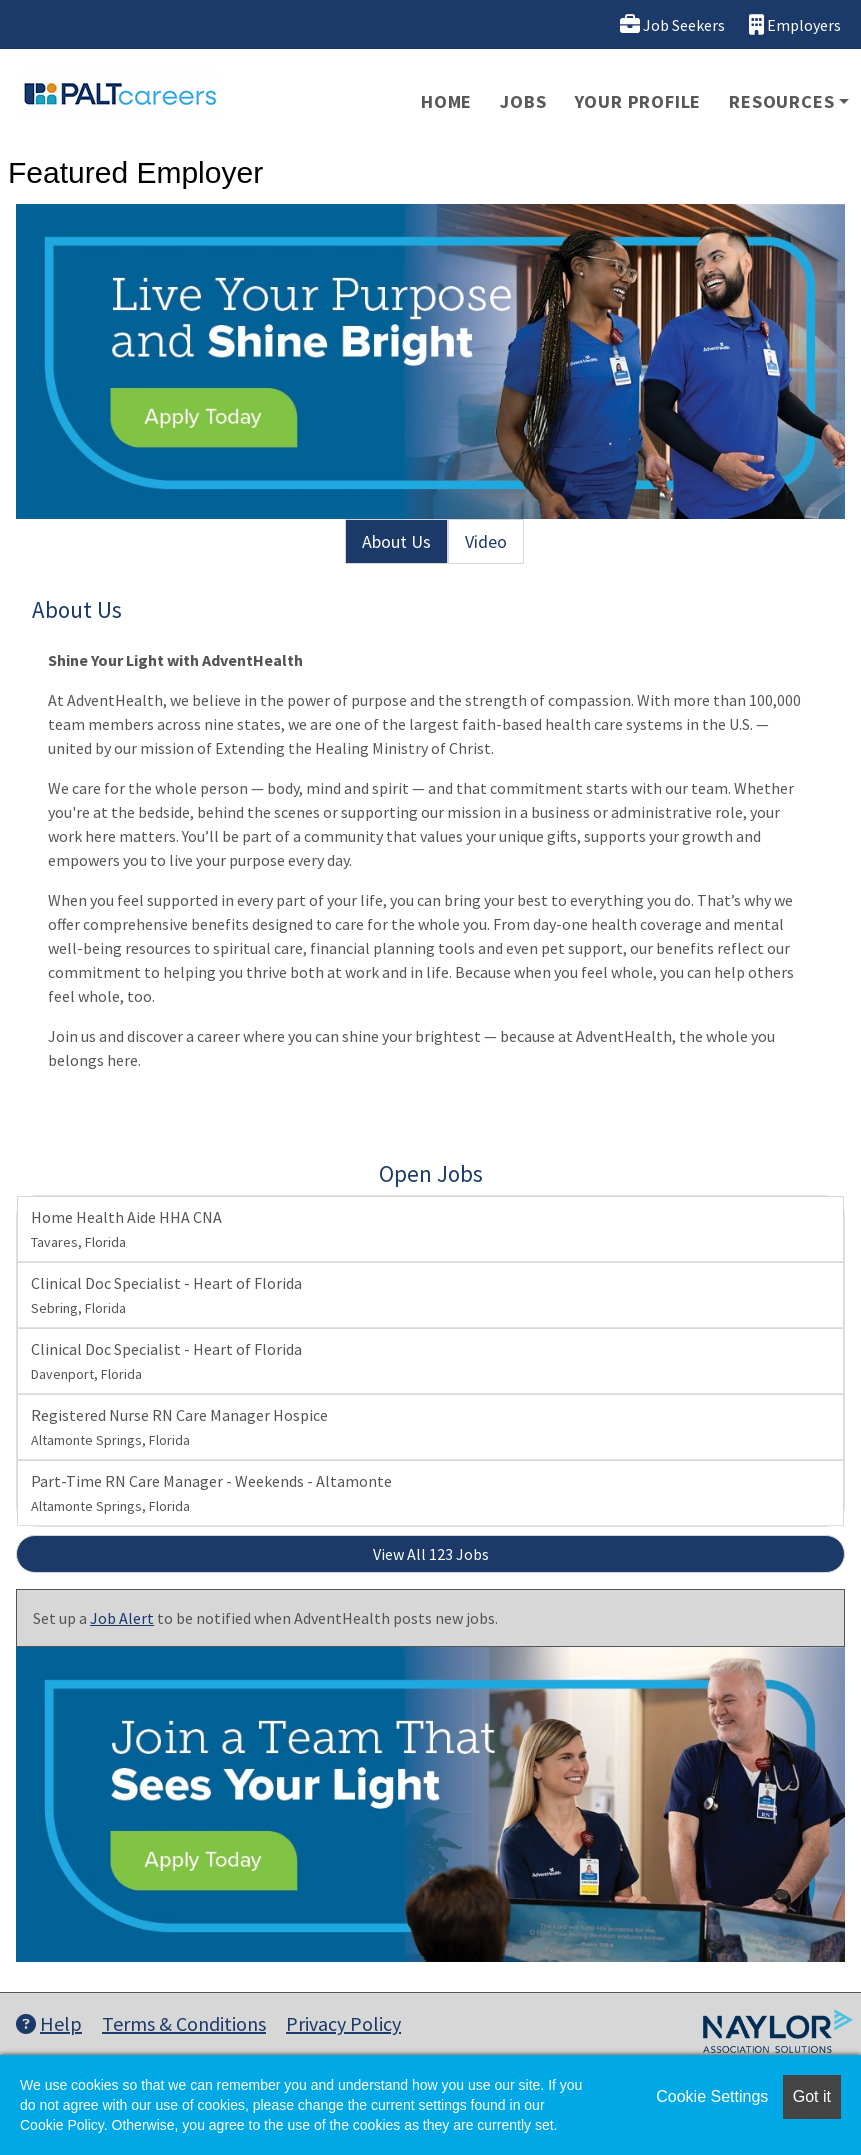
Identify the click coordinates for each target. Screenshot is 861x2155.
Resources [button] (781, 101)
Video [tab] (486, 541)
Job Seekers (672, 24)
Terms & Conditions (184, 2023)
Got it (812, 2096)
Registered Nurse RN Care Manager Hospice (179, 1427)
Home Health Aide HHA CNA (126, 1229)
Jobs (523, 101)
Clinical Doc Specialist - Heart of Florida (166, 1295)
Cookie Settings (712, 2096)
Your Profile (638, 101)
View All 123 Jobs (431, 1554)
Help (49, 2023)
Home (446, 101)
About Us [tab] (396, 541)
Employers (795, 24)
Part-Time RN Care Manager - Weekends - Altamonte (211, 1493)
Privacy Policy (343, 2023)
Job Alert (122, 1618)
